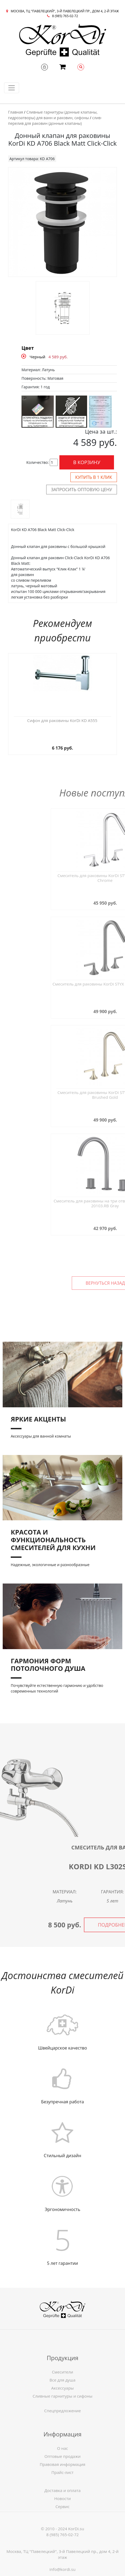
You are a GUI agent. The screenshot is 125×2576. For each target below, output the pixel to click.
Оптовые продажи (62, 2481)
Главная (15, 112)
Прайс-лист (62, 2497)
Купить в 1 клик (93, 477)
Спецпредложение (62, 2420)
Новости (62, 2515)
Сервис (62, 2523)
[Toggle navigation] (11, 87)
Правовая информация (62, 2489)
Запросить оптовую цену (81, 489)
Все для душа (62, 2404)
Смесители (62, 2396)
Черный (37, 356)
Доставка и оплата (62, 2507)
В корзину (86, 462)
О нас (62, 2473)
